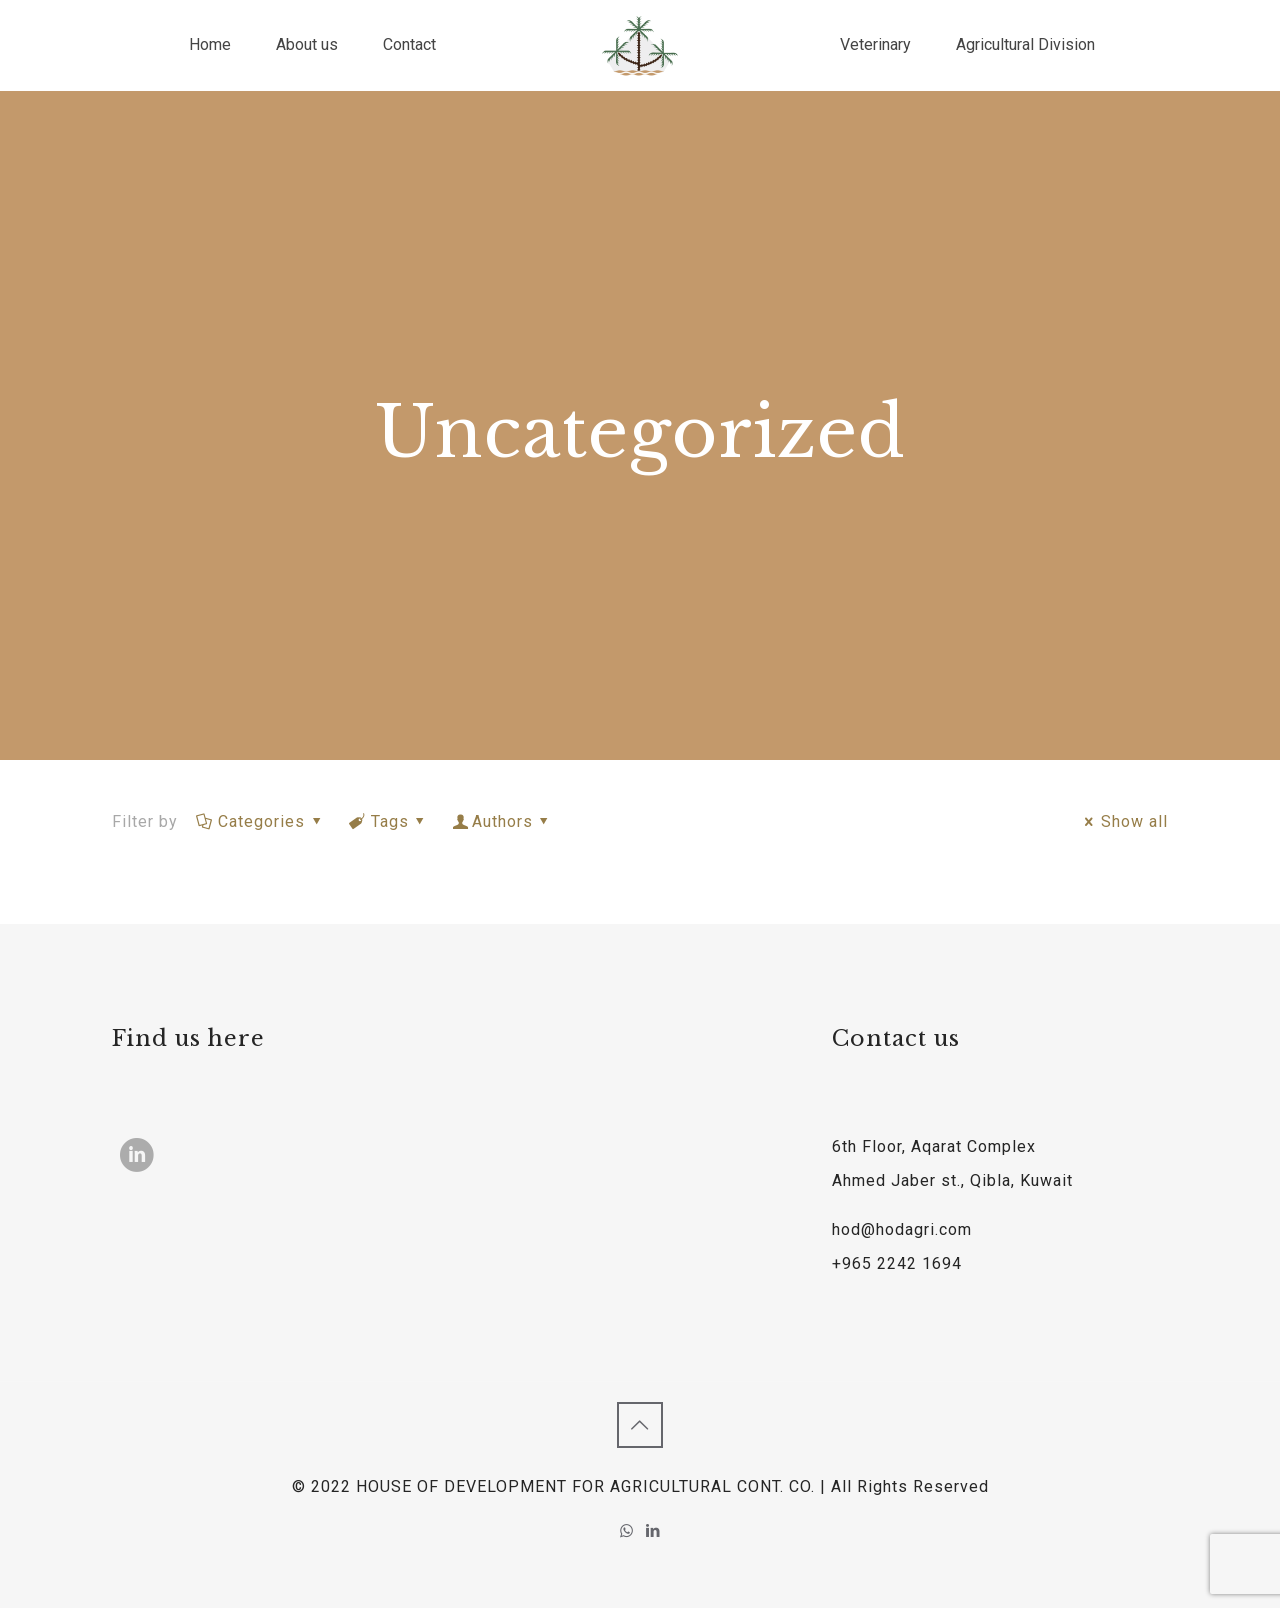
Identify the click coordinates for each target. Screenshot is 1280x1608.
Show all (1123, 821)
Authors (503, 821)
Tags (389, 821)
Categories (260, 821)
